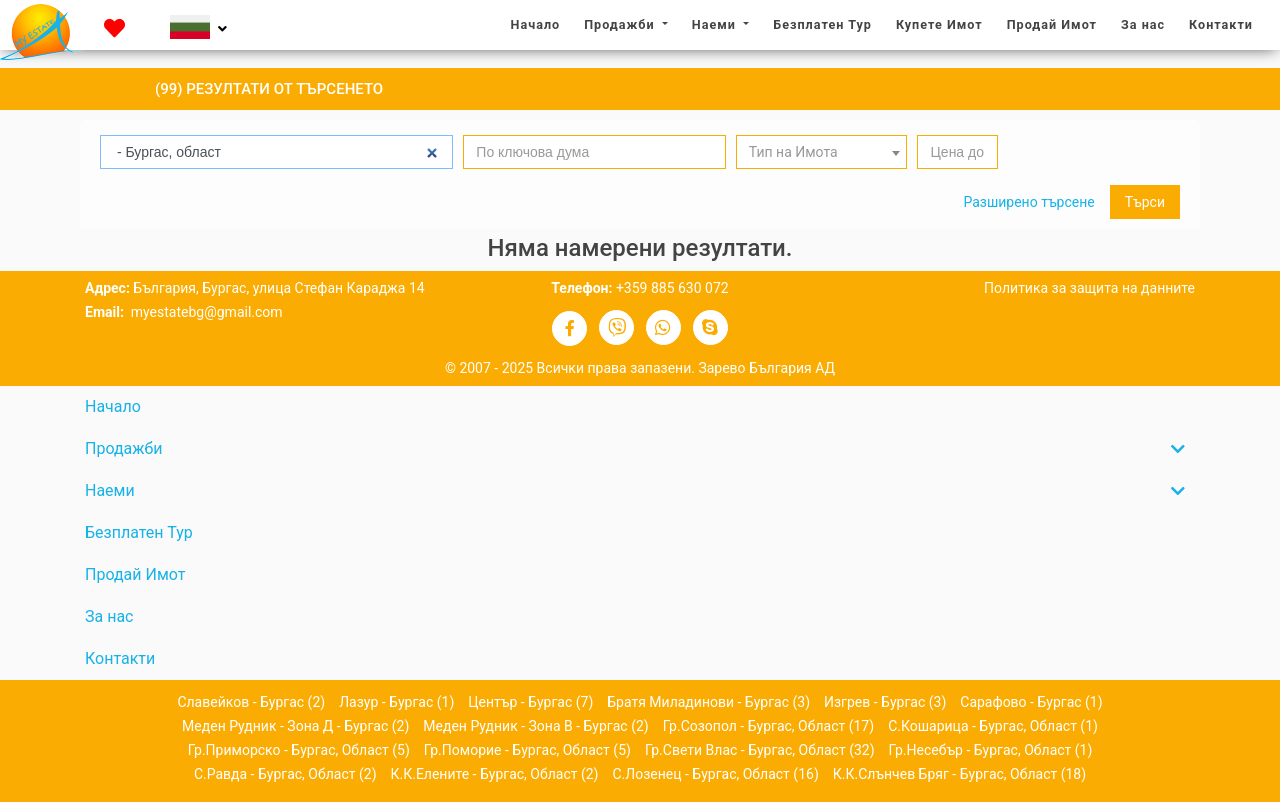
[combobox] (822, 152)
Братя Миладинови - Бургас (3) (708, 702)
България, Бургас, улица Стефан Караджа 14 (278, 288)
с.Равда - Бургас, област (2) (285, 774)
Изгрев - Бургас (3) (885, 702)
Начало (541, 23)
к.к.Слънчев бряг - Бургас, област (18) (959, 774)
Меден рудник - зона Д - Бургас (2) (295, 726)
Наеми (716, 24)
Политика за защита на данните (1089, 288)
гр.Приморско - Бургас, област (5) (299, 750)
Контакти (1221, 24)
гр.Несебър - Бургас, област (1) (991, 750)
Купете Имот (939, 24)
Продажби (621, 24)
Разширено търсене (1028, 202)
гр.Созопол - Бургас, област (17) (768, 726)
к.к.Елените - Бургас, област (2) (495, 774)
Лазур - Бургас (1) (396, 702)
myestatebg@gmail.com (204, 312)
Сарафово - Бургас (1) (1031, 702)
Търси (1145, 202)
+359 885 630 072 (672, 288)
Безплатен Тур (822, 24)
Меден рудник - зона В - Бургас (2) (535, 726)
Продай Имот (1052, 24)
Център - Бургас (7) (530, 702)
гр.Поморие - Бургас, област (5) (527, 750)
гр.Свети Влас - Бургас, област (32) (760, 750)
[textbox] (822, 152)
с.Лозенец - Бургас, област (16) (715, 774)
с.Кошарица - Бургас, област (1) (993, 726)
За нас (1148, 23)
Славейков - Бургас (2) (251, 702)
